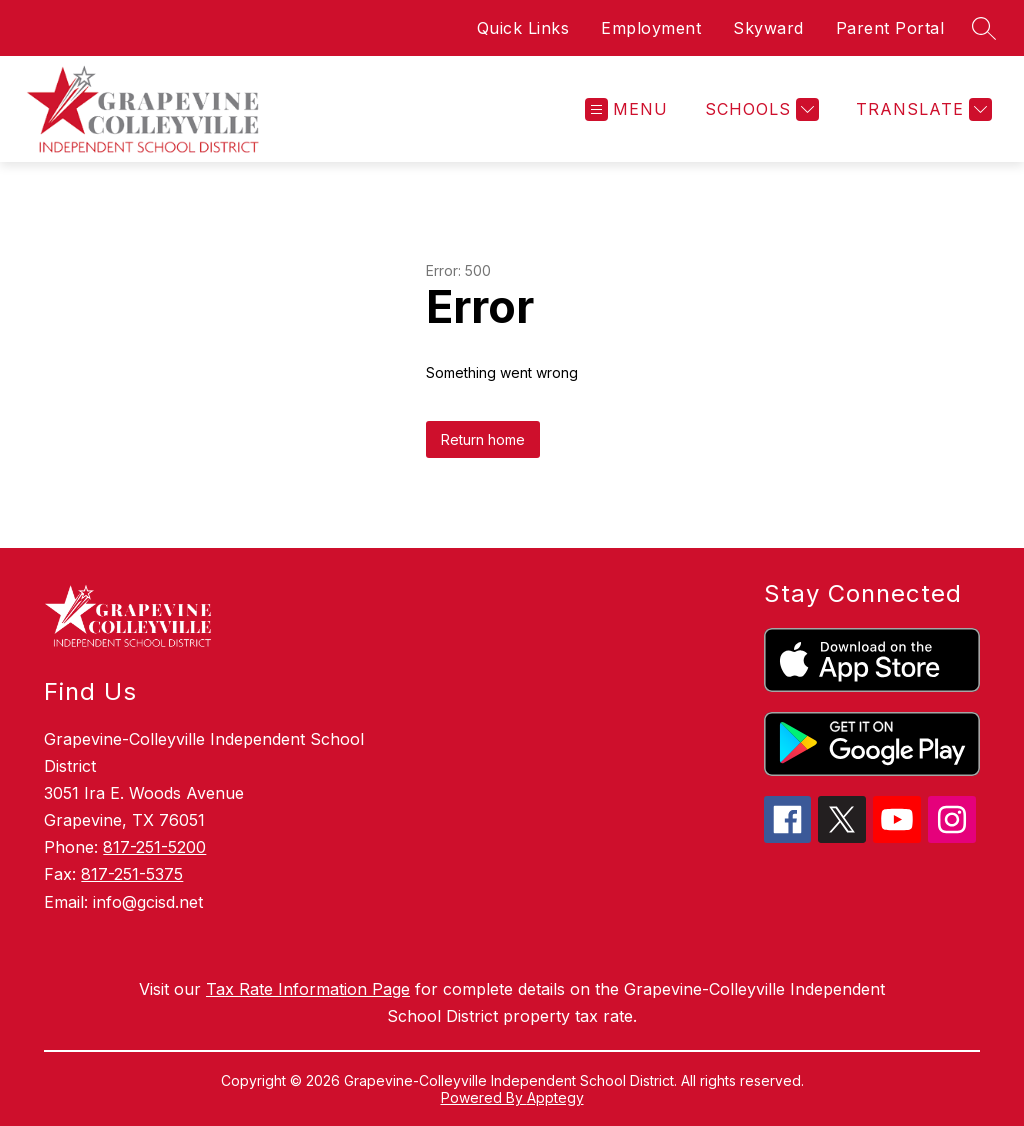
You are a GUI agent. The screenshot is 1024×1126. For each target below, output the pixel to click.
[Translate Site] (921, 109)
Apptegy (555, 1097)
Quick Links (523, 28)
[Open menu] (626, 109)
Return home (483, 439)
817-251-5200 (154, 847)
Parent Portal (890, 28)
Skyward (768, 28)
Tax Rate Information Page (308, 989)
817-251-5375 (132, 874)
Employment (651, 28)
